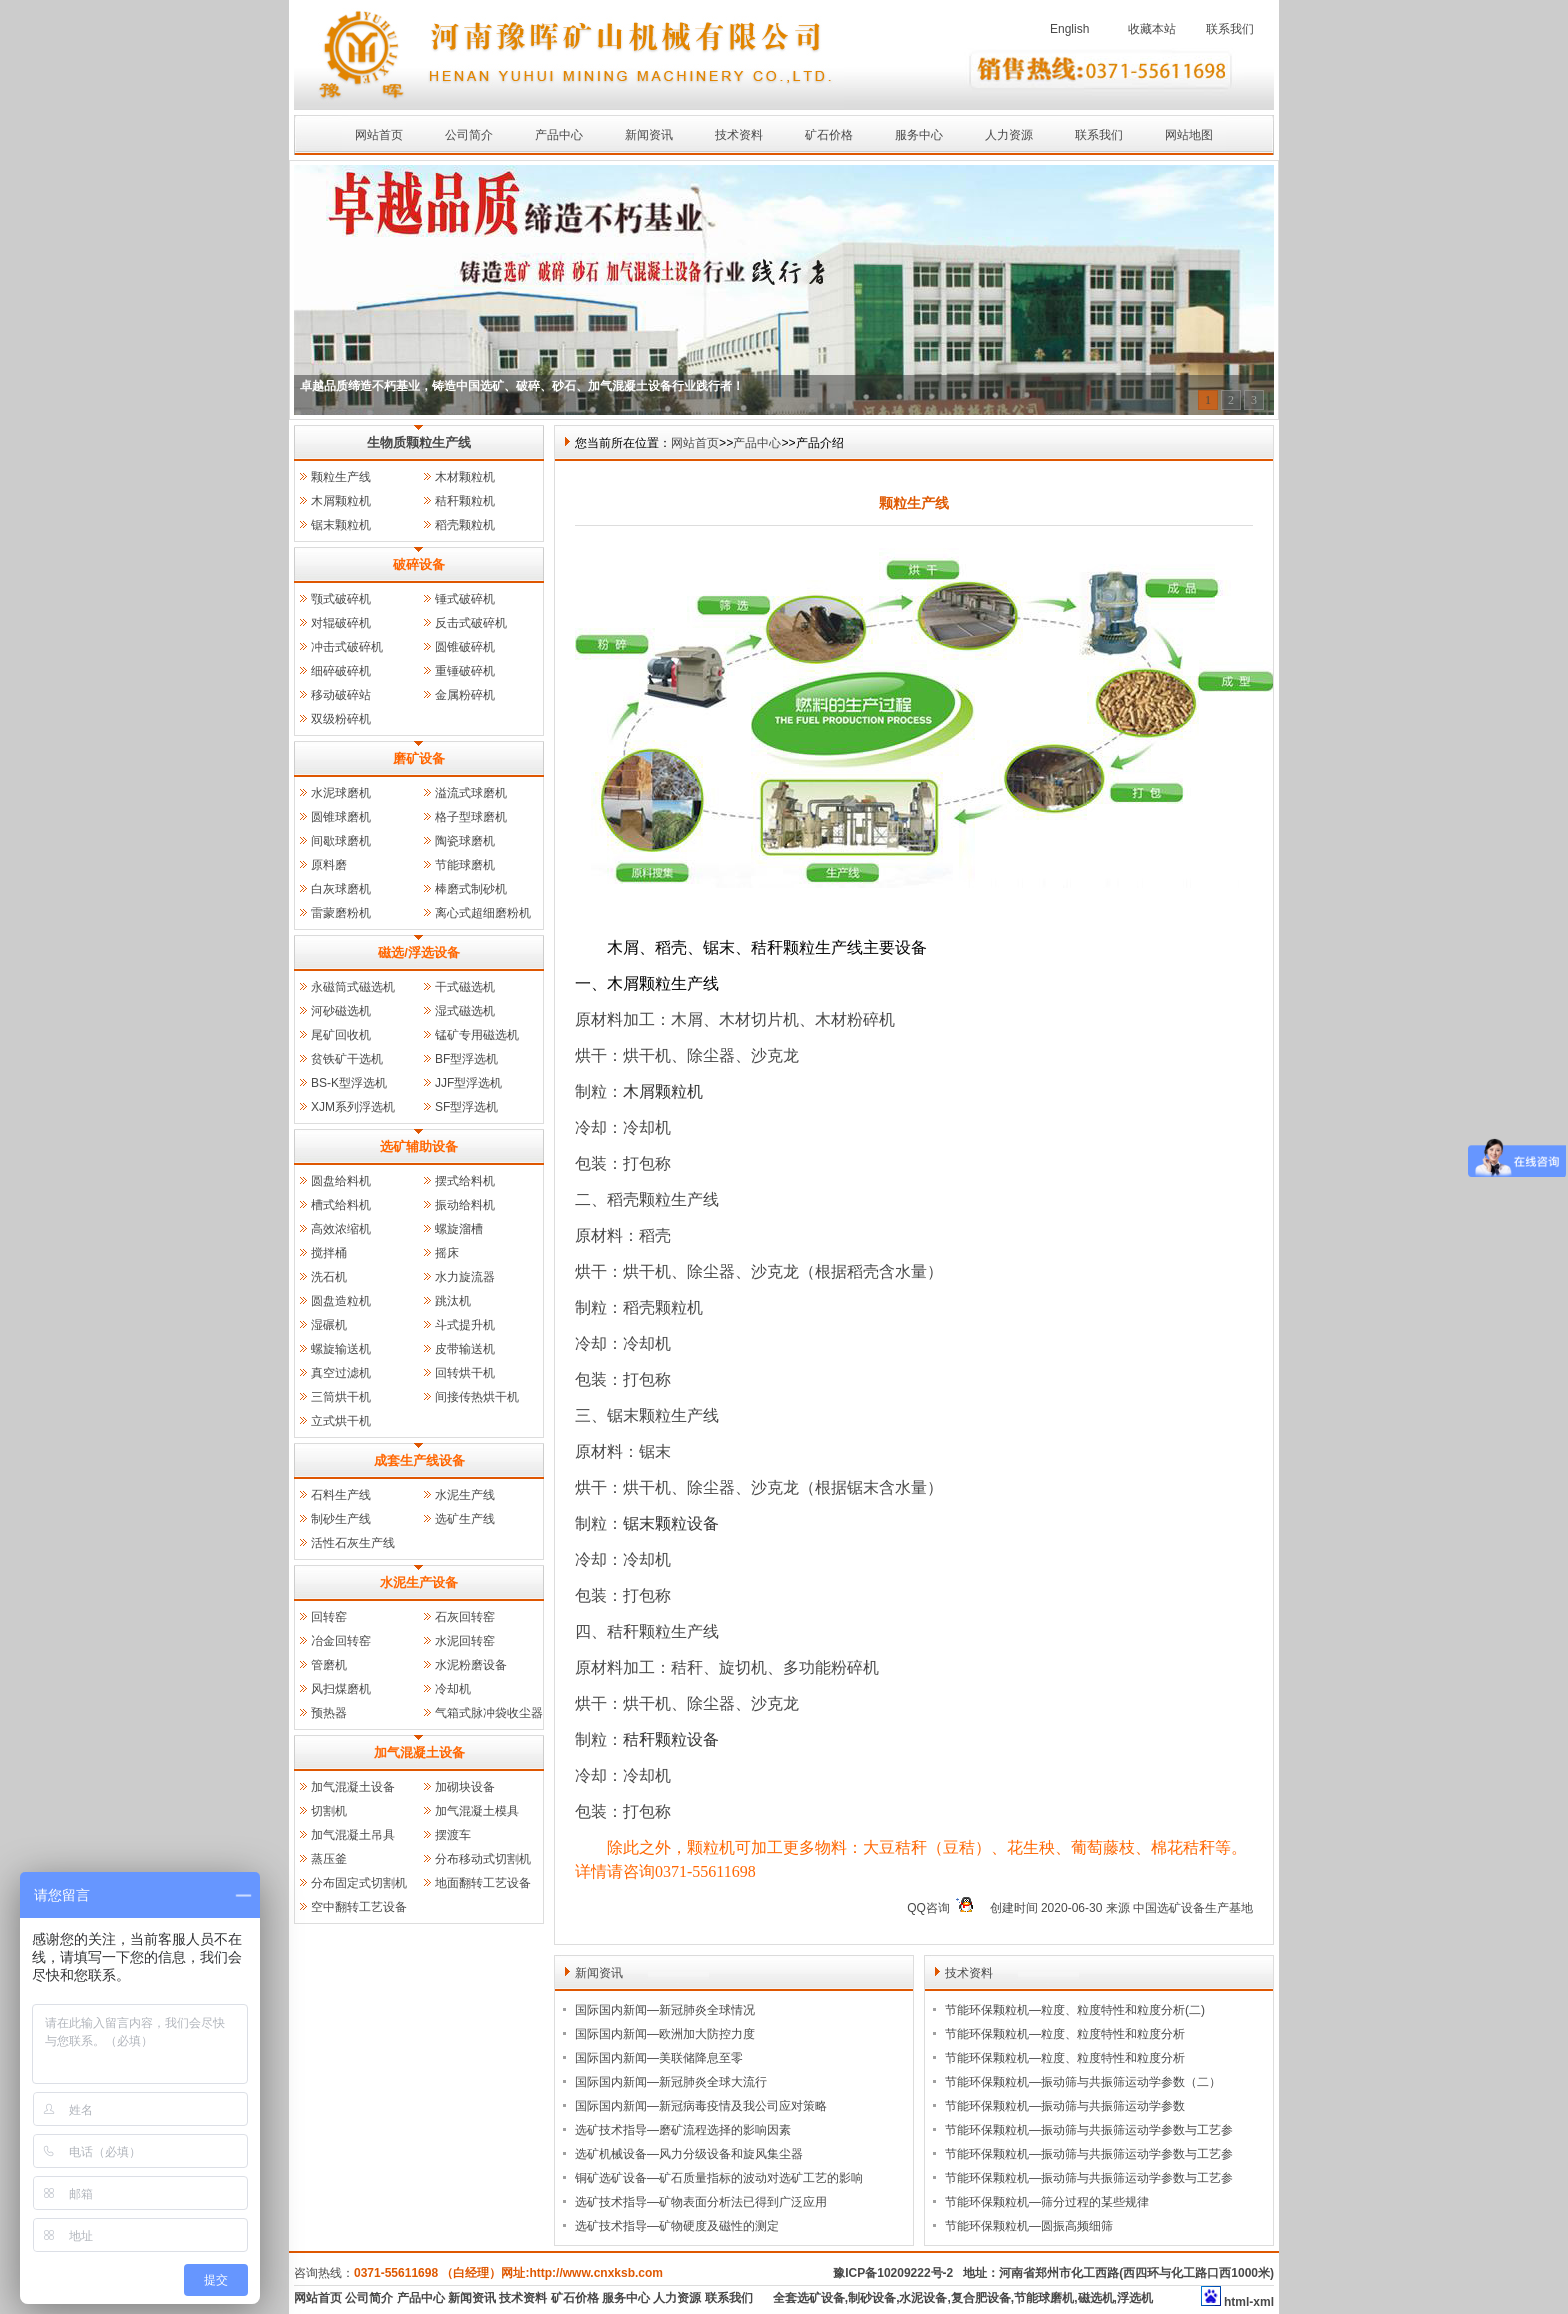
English (1069, 29)
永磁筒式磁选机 (353, 987)
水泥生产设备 (419, 1582)
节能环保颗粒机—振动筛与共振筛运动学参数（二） (1083, 2082)
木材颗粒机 (465, 477)
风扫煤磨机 (341, 1689)
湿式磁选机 (465, 1011)
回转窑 (329, 1617)
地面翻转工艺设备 (483, 1883)
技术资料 (739, 135)
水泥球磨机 (341, 793)
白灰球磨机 (341, 889)
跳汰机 (453, 1301)
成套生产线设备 (419, 1460)
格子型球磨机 (471, 817)
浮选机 (1135, 2298)
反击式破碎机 (471, 623)
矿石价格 (829, 135)
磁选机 (1096, 2298)
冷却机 (453, 1689)
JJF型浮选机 (468, 1083)
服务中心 (919, 135)
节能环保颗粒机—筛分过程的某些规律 (1047, 2202)
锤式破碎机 (465, 599)
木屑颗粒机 (341, 501)
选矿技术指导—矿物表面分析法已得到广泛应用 (701, 2202)
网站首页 (379, 135)
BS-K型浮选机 (349, 1083)
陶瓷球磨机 (465, 841)
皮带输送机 (465, 1349)
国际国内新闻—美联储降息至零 (659, 2058)
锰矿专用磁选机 (477, 1035)
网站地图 (1189, 135)
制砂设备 (872, 2298)
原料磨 (329, 865)
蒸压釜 (329, 1859)
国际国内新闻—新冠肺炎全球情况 (665, 2010)
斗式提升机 (465, 1325)
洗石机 (329, 1277)
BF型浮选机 (466, 1059)
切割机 (329, 1811)
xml (1263, 2302)
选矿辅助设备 (419, 1146)
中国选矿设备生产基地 (1193, 1908)
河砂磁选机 (341, 1011)
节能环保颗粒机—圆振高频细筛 (1029, 2226)
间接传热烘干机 (477, 1397)
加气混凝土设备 (419, 1752)
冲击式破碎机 (347, 647)
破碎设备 (419, 564)
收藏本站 (1152, 29)
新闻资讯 (649, 135)
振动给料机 (465, 1205)
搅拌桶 (329, 1253)
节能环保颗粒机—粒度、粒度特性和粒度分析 (1065, 2034)
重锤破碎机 (465, 671)
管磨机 (329, 1665)
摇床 (447, 1253)
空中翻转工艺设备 (359, 1907)
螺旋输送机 (341, 1349)
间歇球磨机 (341, 841)
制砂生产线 (341, 1519)
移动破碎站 (341, 695)
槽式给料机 (341, 1205)
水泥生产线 (465, 1495)
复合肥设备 (981, 2298)
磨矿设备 (419, 758)
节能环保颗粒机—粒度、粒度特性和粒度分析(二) (1075, 2010)
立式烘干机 (341, 1421)
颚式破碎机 (341, 599)
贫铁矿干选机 (347, 1059)
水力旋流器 (465, 1277)
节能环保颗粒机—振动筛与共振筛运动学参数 (1065, 2106)
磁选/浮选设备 (419, 952)
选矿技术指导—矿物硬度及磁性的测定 (677, 2226)
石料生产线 (341, 1495)
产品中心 (559, 135)
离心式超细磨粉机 (483, 913)
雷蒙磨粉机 (341, 913)
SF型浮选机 (466, 1107)
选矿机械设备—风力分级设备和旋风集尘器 (689, 2154)
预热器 (329, 1713)
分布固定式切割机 (359, 1883)
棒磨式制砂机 (471, 889)
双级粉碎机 (341, 719)
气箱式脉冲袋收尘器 (489, 1713)
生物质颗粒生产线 (419, 442)
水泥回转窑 (465, 1641)
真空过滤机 (341, 1373)
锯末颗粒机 (341, 525)
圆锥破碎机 (465, 647)
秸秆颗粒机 (465, 501)
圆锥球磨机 (341, 817)
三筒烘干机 (341, 1397)
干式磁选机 (465, 987)
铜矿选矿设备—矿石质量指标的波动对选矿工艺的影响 (719, 2178)
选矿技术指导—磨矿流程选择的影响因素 (683, 2130)
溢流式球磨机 (471, 793)
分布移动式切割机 (483, 1859)
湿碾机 (329, 1325)
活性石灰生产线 (353, 1543)
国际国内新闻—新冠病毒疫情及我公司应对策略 (701, 2106)
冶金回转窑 (341, 1641)
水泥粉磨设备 (471, 1665)
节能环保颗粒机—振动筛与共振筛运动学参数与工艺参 (1089, 2130)
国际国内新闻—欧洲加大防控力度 (665, 2034)
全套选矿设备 (809, 2298)
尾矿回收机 (341, 1035)
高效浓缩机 (341, 1229)
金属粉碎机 (465, 695)
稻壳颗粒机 (465, 525)
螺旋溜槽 (459, 1229)
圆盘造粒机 (341, 1301)
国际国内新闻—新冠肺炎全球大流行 (671, 2082)
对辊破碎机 (341, 623)
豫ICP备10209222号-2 (893, 2273)
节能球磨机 (465, 865)
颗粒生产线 (341, 477)
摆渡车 (453, 1835)
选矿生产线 (465, 1519)
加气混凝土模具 (477, 1811)
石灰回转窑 (465, 1617)
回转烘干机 (465, 1373)
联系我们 (1230, 29)
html (1236, 2302)
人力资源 (1009, 135)
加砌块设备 (465, 1787)
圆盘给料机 (341, 1181)
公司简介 (469, 135)
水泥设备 (923, 2298)
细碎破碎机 (341, 671)
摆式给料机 (465, 1181)
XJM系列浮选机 (353, 1107)
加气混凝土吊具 (353, 1835)
